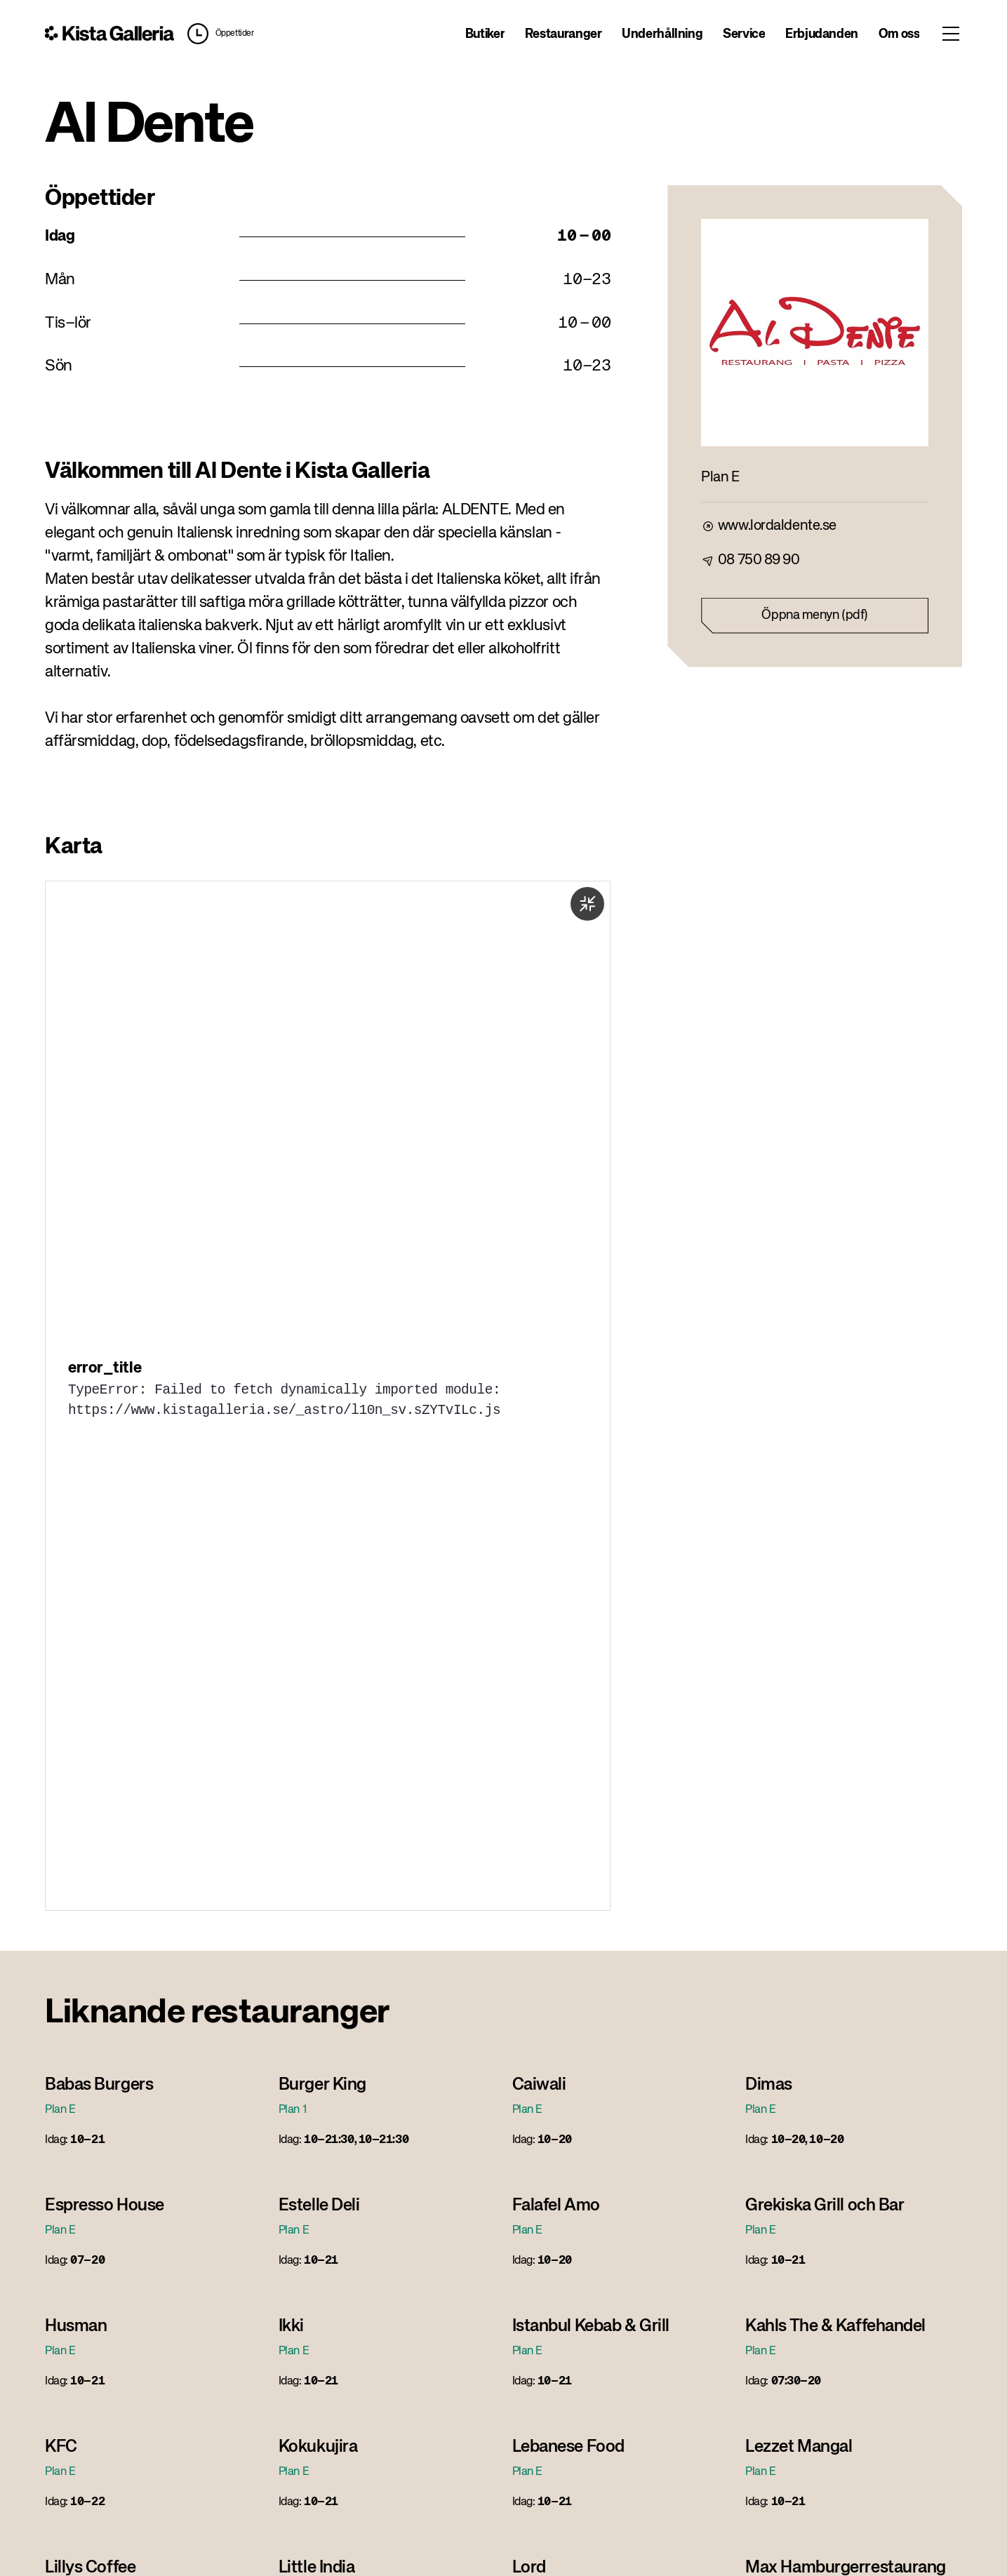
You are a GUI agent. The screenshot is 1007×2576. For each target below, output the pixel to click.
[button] (217, 33)
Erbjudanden (821, 34)
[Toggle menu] (951, 33)
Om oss (899, 34)
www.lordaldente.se (777, 526)
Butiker (485, 34)
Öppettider (234, 33)
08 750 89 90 (759, 560)
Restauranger (563, 34)
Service (744, 34)
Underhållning (662, 34)
